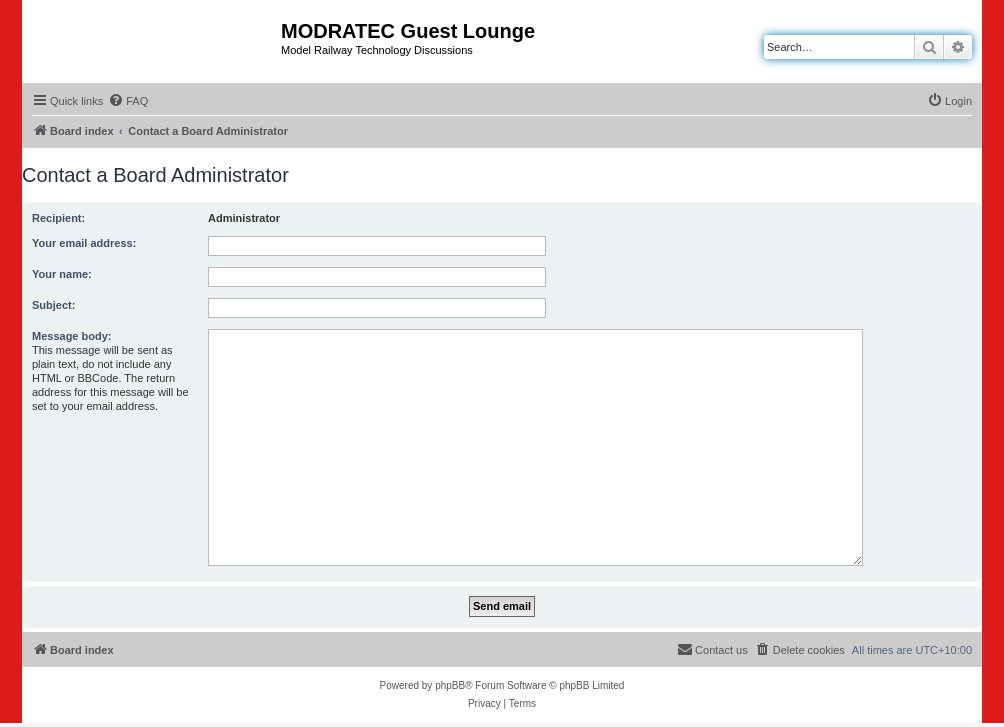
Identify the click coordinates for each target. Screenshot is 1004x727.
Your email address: (84, 243)
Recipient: (58, 218)
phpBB (450, 685)
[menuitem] (128, 101)
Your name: (62, 274)
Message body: (71, 336)
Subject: (53, 305)
